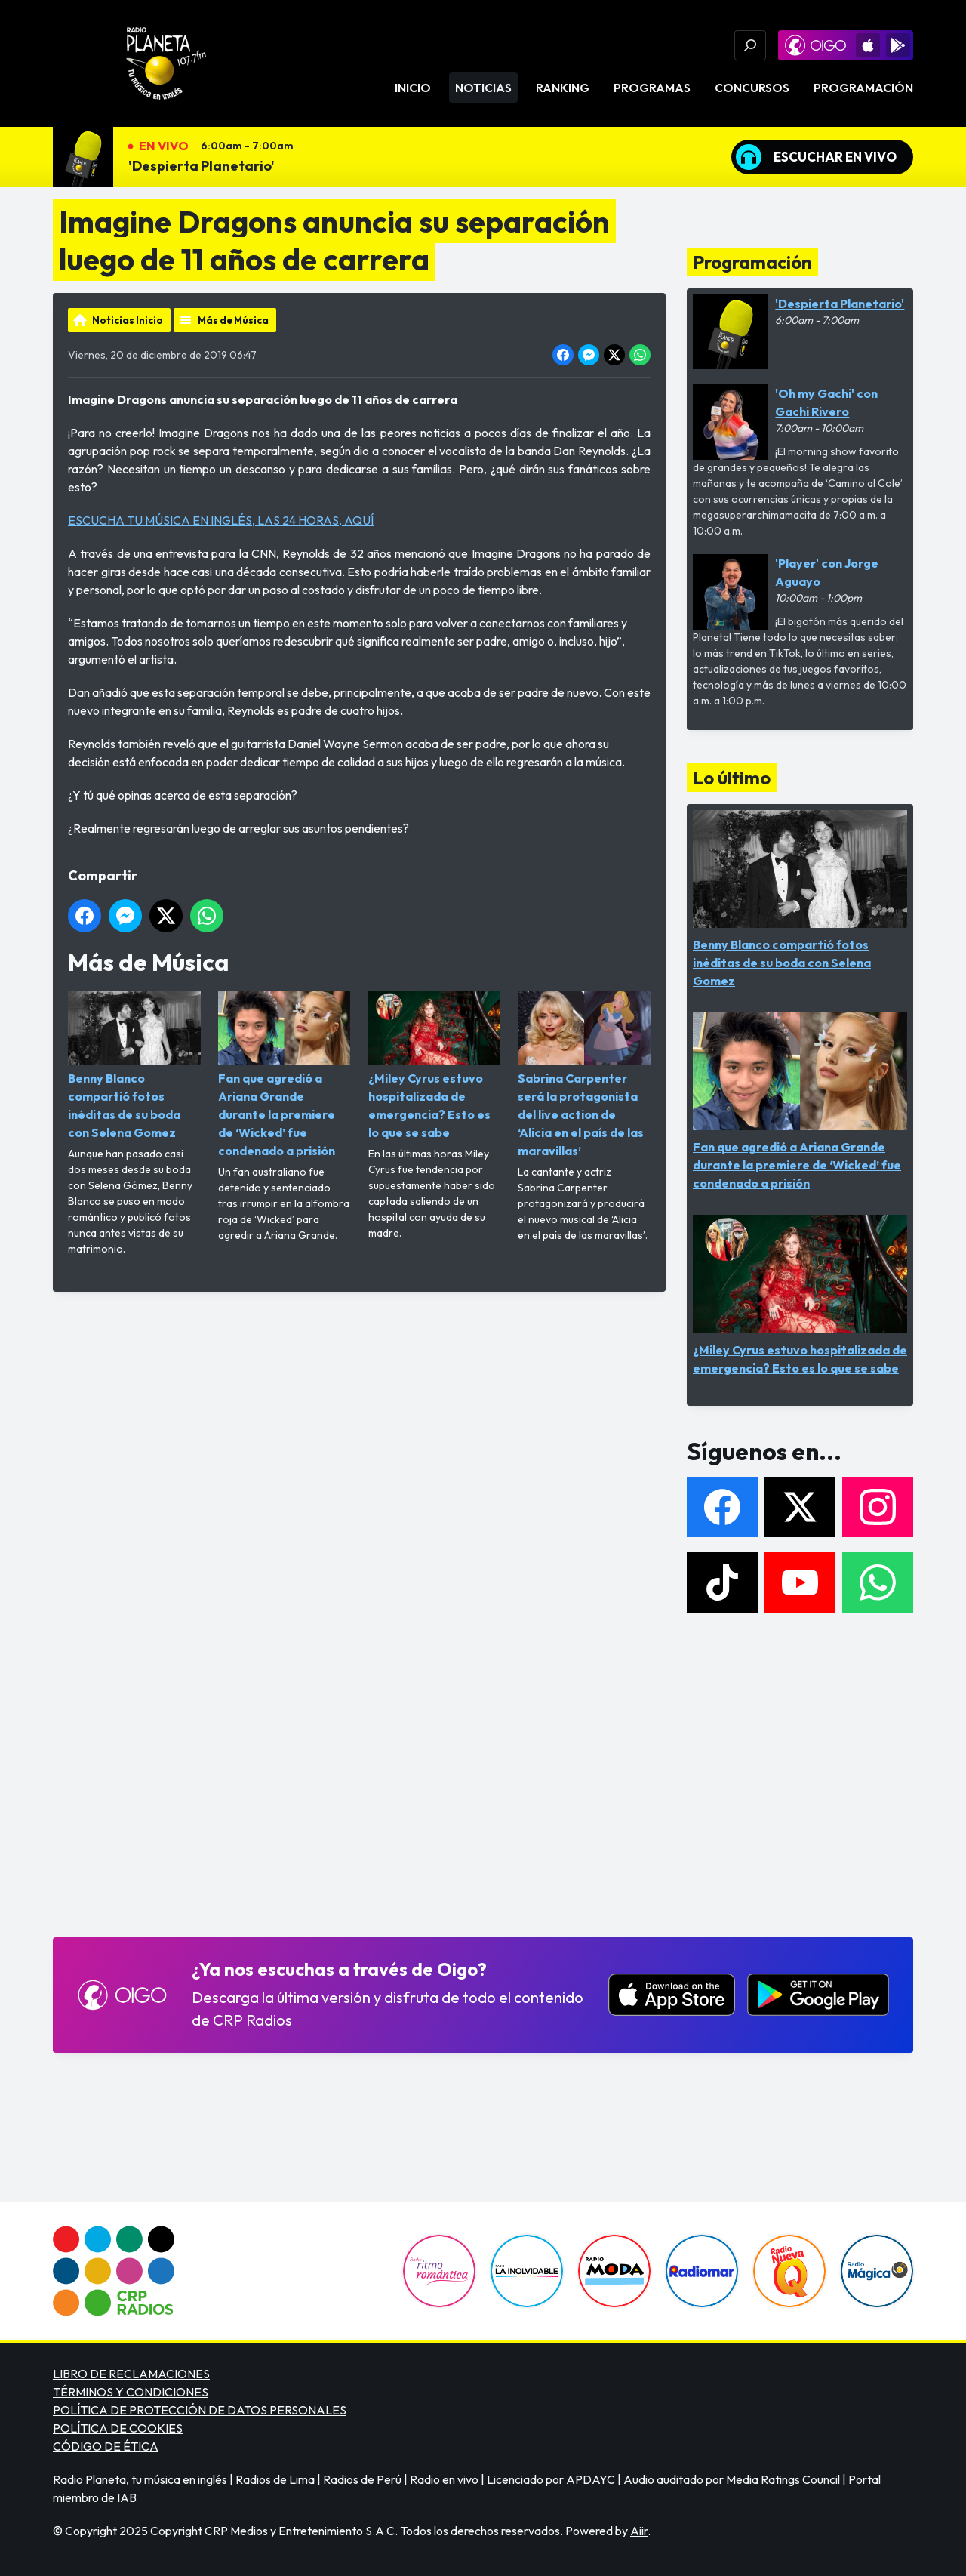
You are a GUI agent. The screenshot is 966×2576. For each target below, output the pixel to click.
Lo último (732, 777)
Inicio (413, 87)
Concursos (752, 87)
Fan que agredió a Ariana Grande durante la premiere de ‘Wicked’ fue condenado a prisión (284, 1074)
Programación (863, 87)
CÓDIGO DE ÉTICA (105, 2446)
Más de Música (233, 320)
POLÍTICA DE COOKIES (118, 2428)
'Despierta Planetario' (201, 165)
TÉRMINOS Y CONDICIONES (130, 2391)
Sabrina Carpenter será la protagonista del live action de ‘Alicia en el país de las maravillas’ (584, 1074)
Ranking (562, 87)
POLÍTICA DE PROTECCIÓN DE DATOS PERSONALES (199, 2409)
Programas (652, 87)
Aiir (639, 2530)
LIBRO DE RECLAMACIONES (131, 2373)
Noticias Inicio (127, 320)
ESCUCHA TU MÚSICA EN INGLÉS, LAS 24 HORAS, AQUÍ (221, 520)
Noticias (483, 87)
